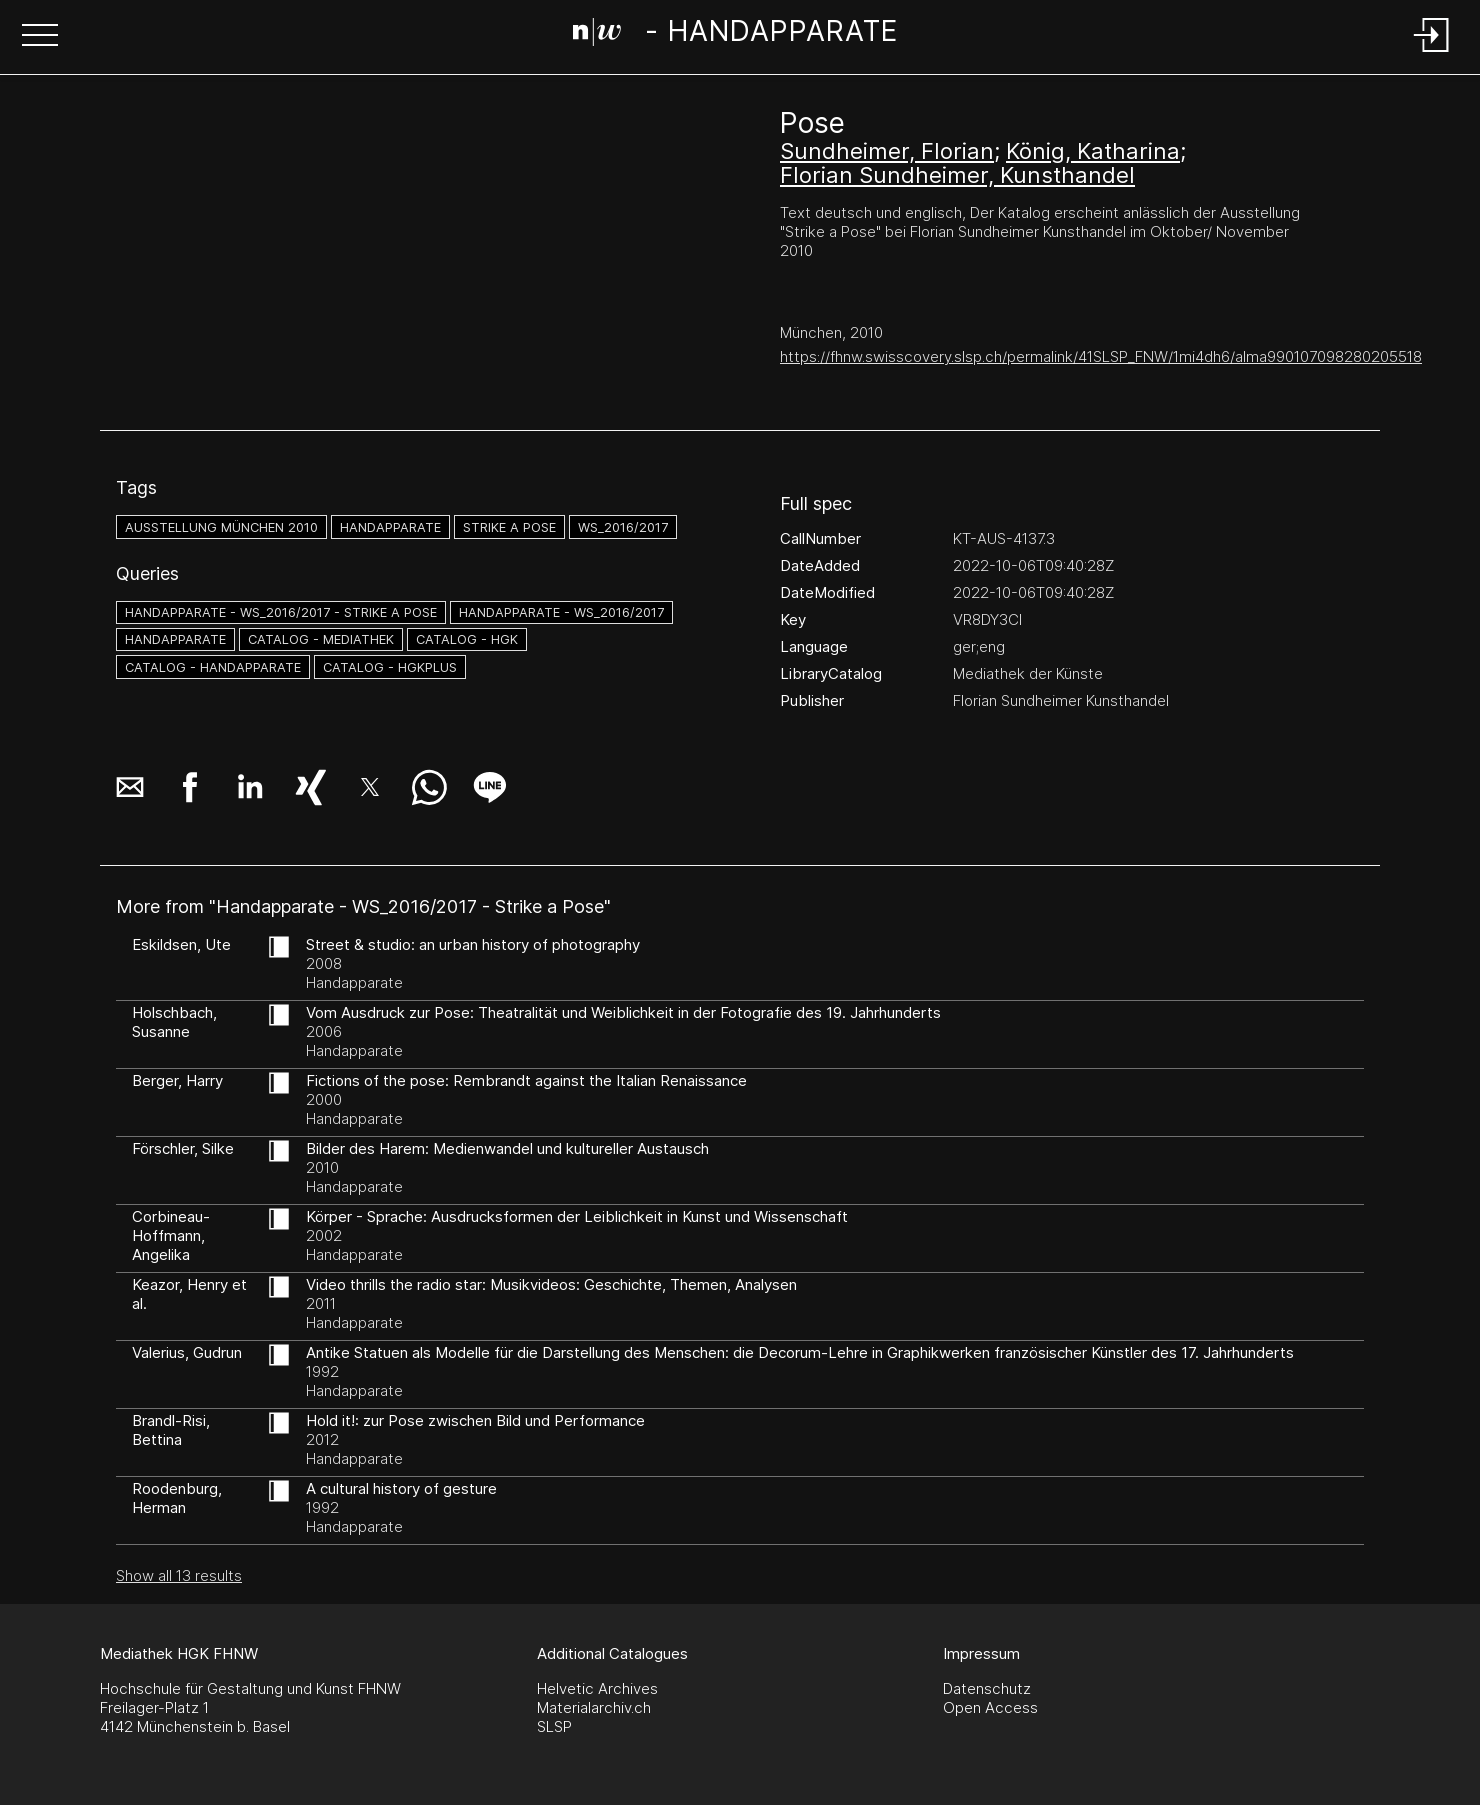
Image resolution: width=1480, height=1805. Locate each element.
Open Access (990, 1707)
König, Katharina (1093, 151)
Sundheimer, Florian (887, 151)
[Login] (1432, 53)
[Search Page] (735, 35)
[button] (40, 37)
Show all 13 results (179, 1575)
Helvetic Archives (597, 1688)
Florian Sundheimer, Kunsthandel (957, 175)
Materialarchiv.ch (594, 1707)
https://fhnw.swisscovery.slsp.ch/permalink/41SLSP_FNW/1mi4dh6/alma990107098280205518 (1101, 356)
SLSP (554, 1726)
